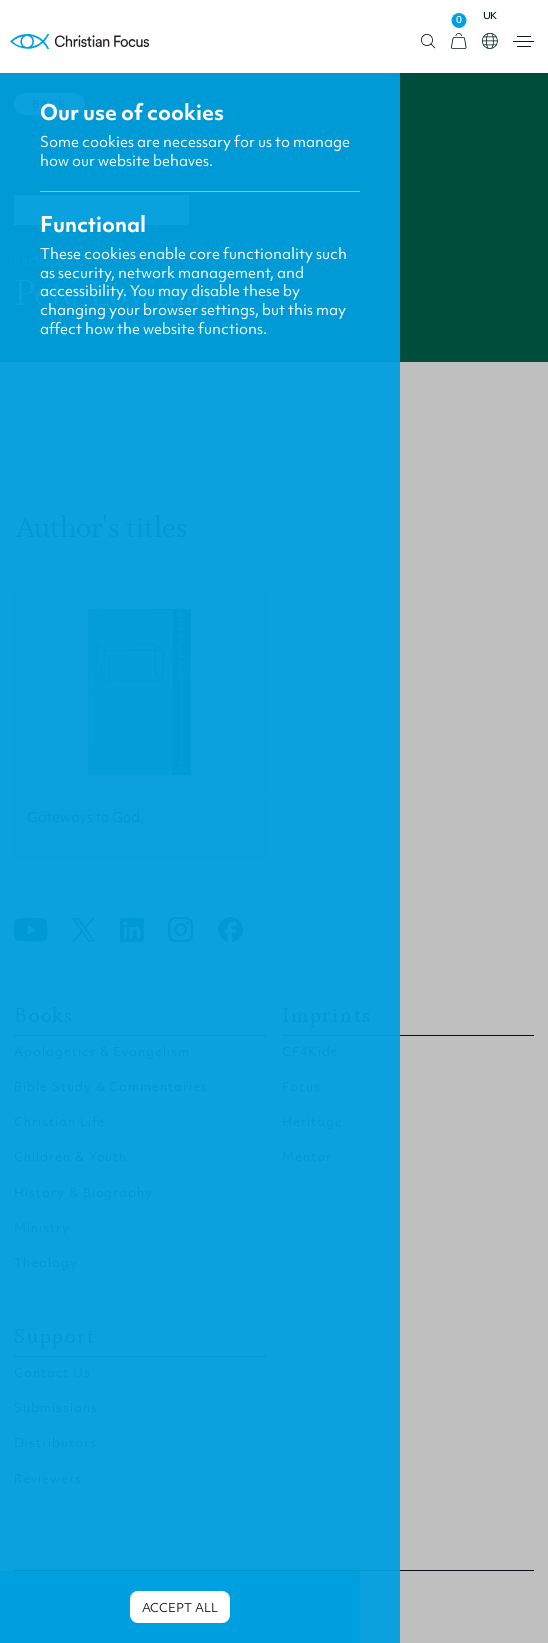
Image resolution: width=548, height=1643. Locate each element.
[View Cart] (459, 41)
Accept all (180, 1607)
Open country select (490, 41)
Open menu (523, 41)
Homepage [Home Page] (80, 41)
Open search (428, 41)
